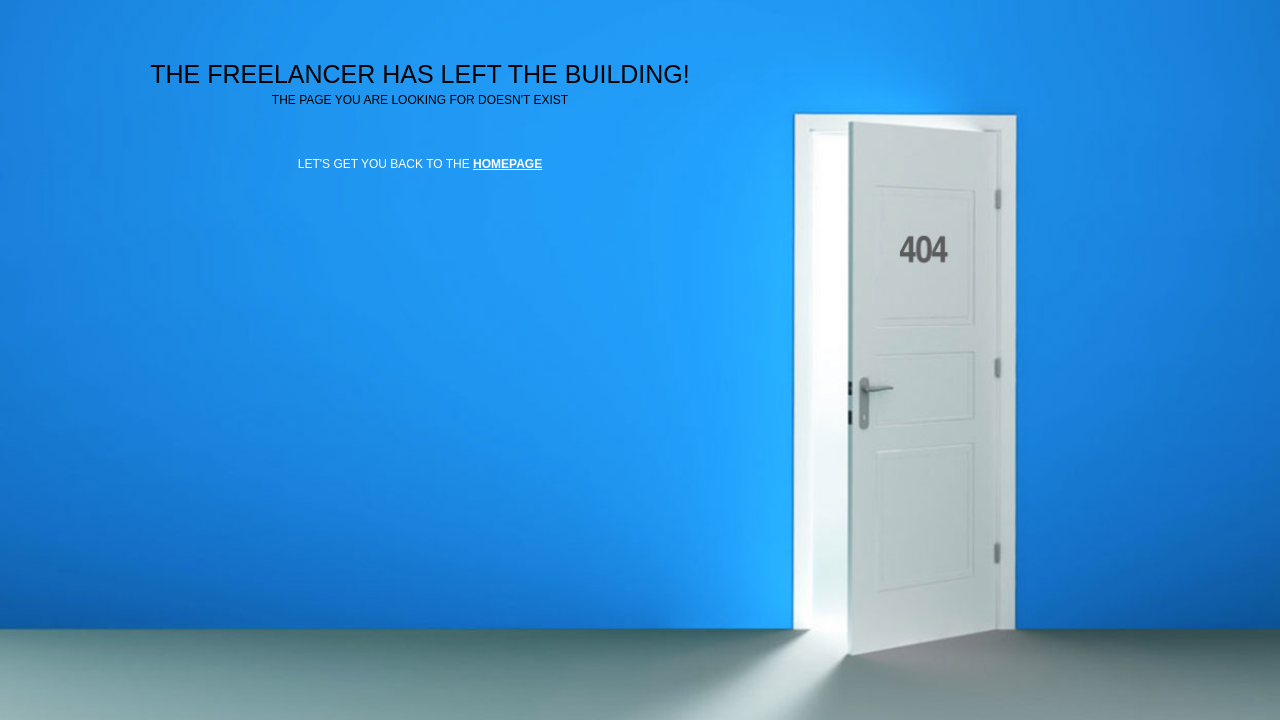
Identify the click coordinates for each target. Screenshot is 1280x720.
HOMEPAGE (507, 164)
